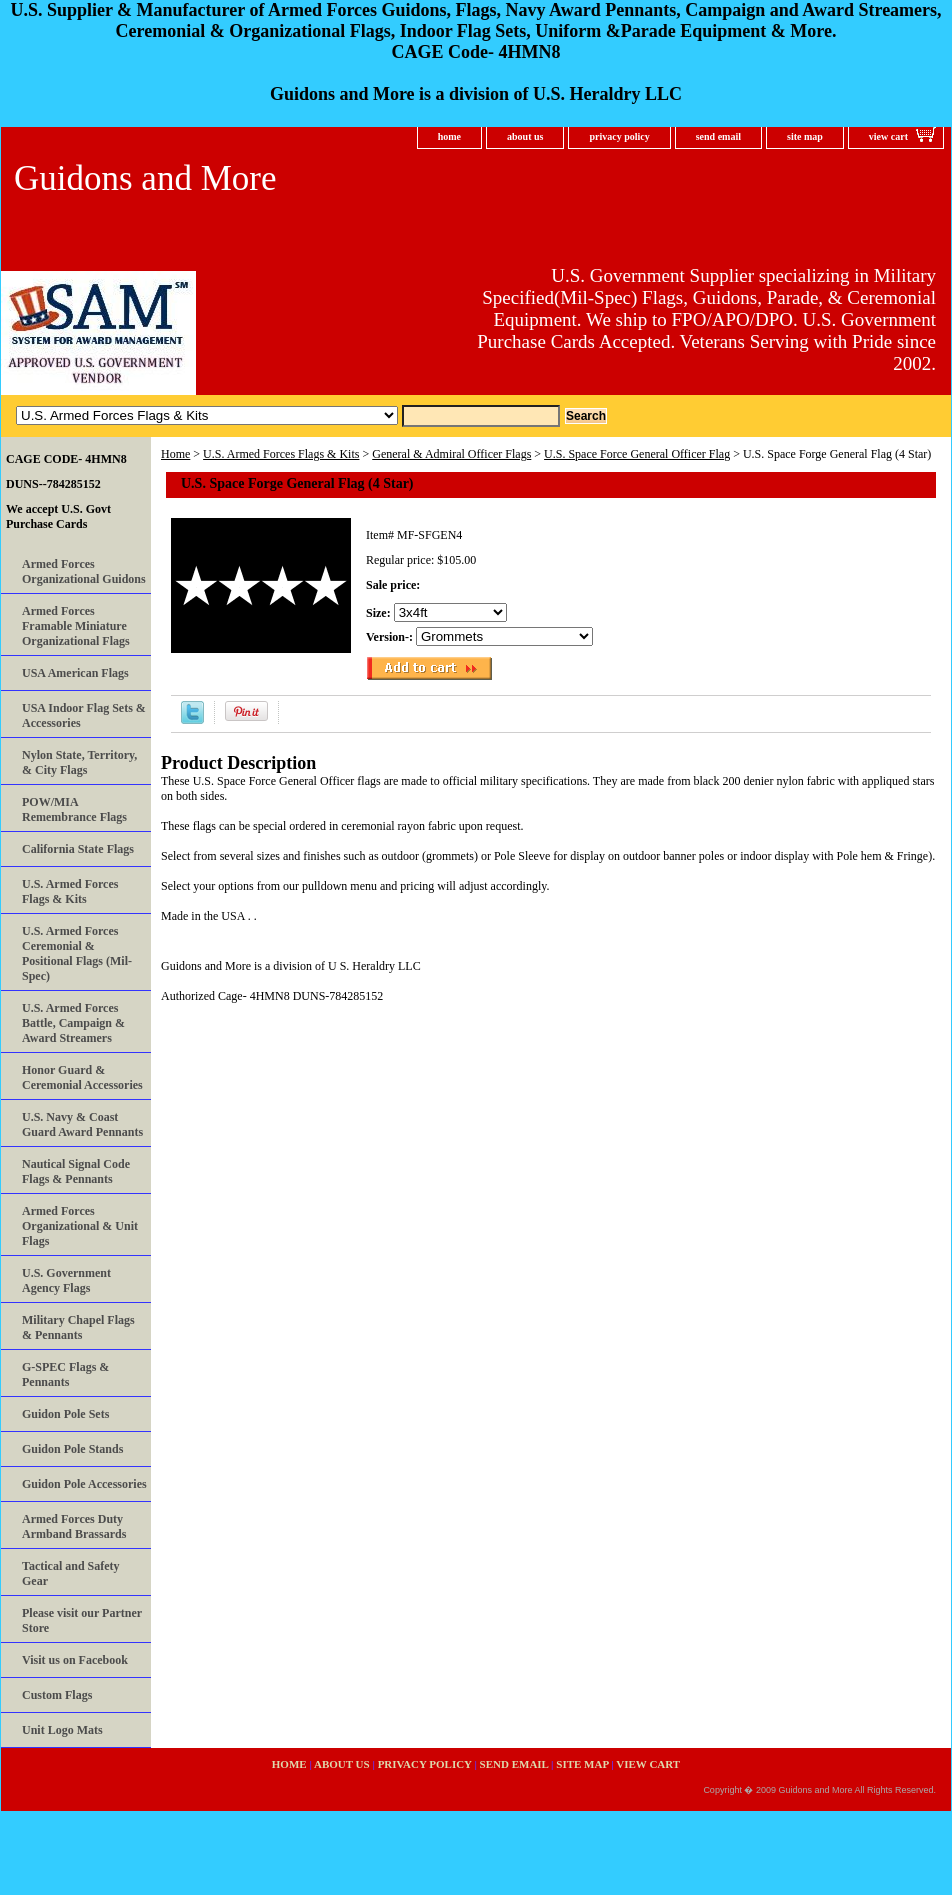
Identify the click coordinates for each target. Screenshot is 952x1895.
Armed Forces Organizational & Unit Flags (80, 1226)
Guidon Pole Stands (72, 1449)
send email (718, 136)
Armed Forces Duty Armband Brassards (74, 1526)
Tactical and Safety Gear (71, 1573)
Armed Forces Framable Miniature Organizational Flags (76, 626)
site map (805, 136)
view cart (888, 136)
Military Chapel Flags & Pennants (78, 1327)
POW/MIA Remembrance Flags (74, 809)
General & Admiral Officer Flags (451, 454)
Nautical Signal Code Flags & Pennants (76, 1171)
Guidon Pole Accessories (84, 1484)
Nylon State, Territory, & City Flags (79, 762)
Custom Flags (57, 1695)
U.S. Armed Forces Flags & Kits (281, 454)
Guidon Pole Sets (65, 1414)
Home (175, 454)
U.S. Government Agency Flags (66, 1280)
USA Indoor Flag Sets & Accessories (84, 715)
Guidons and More (145, 178)
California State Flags (78, 849)
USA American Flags (75, 673)
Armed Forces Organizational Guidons (84, 571)
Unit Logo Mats (62, 1730)
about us (525, 136)
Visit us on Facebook (75, 1660)
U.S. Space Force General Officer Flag (637, 454)
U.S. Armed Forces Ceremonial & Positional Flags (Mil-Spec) (77, 953)
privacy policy (619, 136)
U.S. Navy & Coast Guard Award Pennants (82, 1124)
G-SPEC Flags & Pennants (65, 1374)
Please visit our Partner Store (82, 1620)
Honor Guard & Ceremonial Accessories (82, 1077)
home (449, 136)
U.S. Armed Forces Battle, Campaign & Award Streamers (73, 1023)
